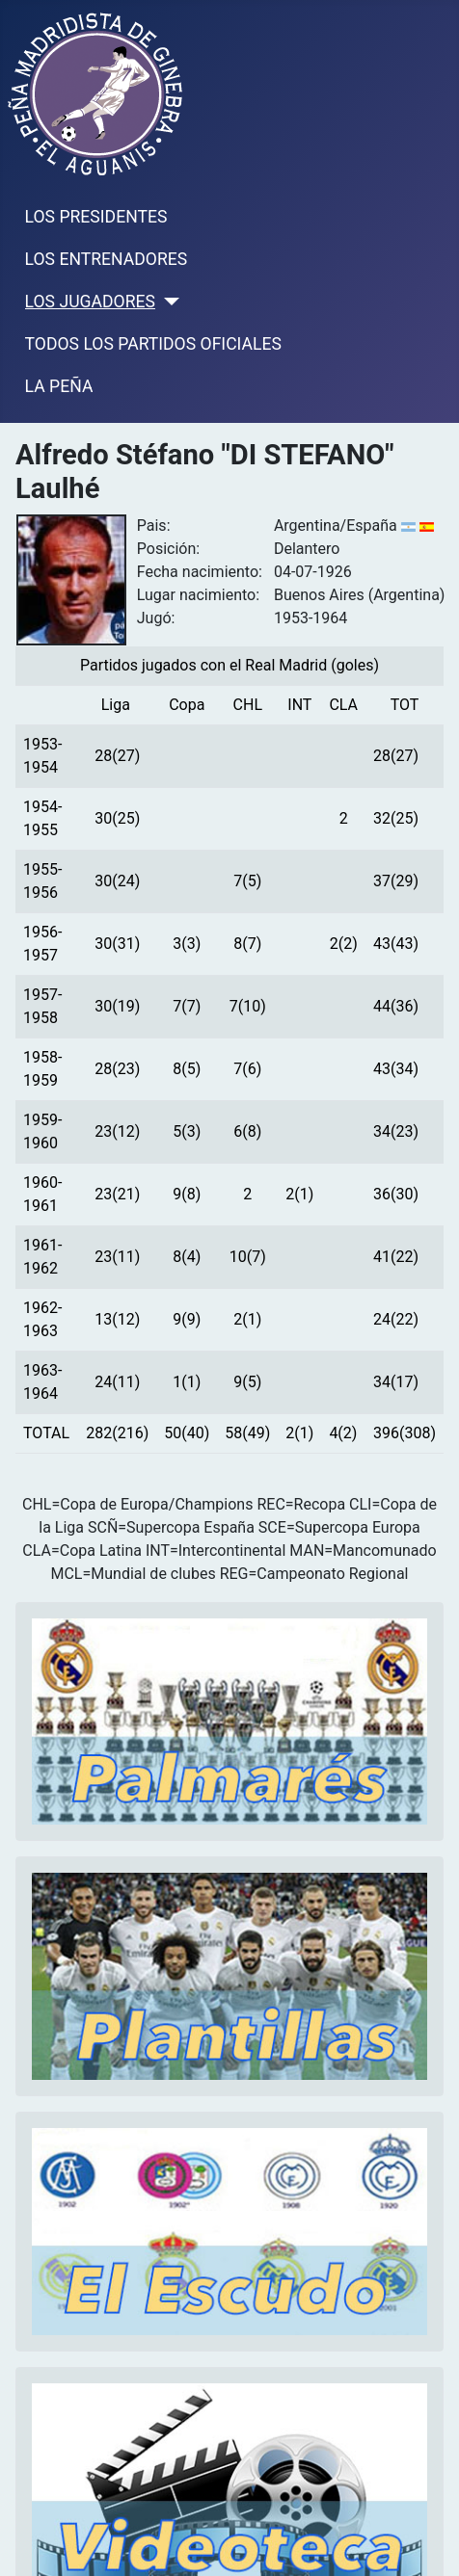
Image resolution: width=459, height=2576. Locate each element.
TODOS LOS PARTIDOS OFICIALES (153, 344)
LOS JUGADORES (90, 301)
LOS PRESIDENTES (96, 216)
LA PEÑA (59, 386)
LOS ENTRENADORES (106, 259)
